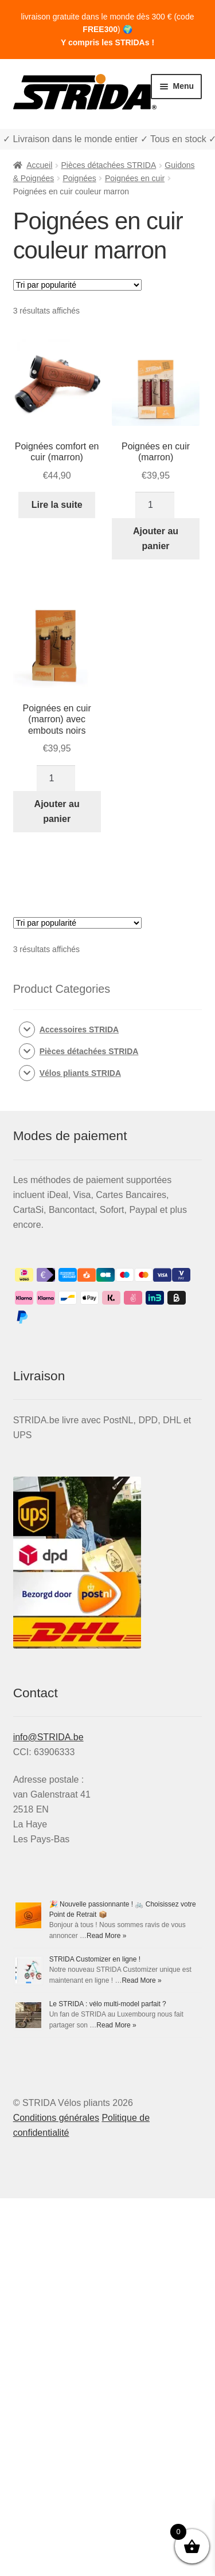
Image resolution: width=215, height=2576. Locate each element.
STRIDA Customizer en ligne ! (94, 1959)
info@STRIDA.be (48, 1737)
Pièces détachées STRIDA (108, 165)
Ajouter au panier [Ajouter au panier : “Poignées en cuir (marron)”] (155, 538)
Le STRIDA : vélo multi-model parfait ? (107, 2004)
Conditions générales (56, 2118)
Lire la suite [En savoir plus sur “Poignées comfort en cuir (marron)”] (57, 505)
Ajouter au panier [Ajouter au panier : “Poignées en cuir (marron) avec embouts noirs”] (57, 811)
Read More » (106, 1936)
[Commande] (77, 285)
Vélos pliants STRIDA (80, 1073)
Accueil (39, 165)
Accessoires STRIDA (79, 1029)
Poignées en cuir (135, 178)
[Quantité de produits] (154, 505)
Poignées (79, 178)
